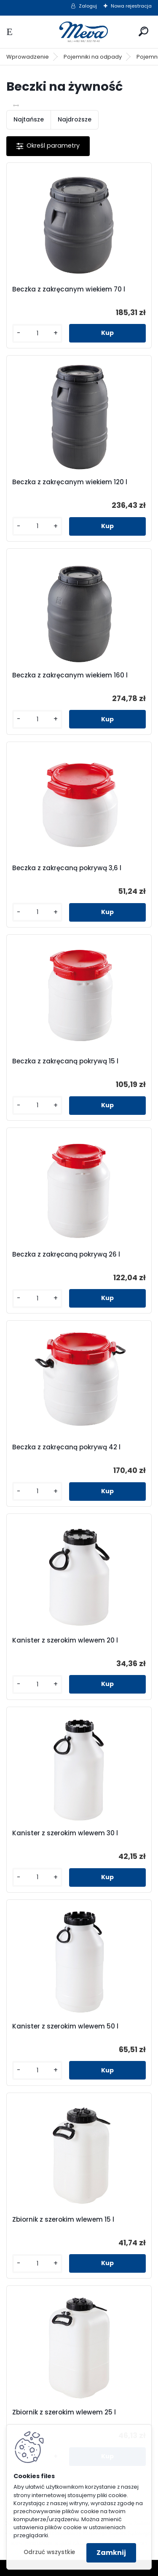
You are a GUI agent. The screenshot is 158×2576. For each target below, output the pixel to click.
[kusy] (37, 333)
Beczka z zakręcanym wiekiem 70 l (68, 289)
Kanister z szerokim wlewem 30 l (65, 1833)
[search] (143, 31)
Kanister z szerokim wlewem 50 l (65, 2026)
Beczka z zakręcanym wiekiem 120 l (69, 482)
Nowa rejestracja (131, 6)
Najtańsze (28, 119)
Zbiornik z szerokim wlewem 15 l (63, 2219)
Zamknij (111, 2552)
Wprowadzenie (27, 57)
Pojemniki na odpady (93, 57)
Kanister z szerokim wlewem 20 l (65, 1640)
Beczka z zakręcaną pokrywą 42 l (66, 1447)
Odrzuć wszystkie (49, 2552)
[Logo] (79, 32)
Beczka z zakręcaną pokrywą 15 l (65, 1061)
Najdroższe (74, 119)
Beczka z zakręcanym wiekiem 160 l (70, 675)
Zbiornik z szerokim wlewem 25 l (64, 2412)
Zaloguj (88, 6)
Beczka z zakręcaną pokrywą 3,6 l (66, 868)
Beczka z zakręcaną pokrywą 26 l (66, 1254)
